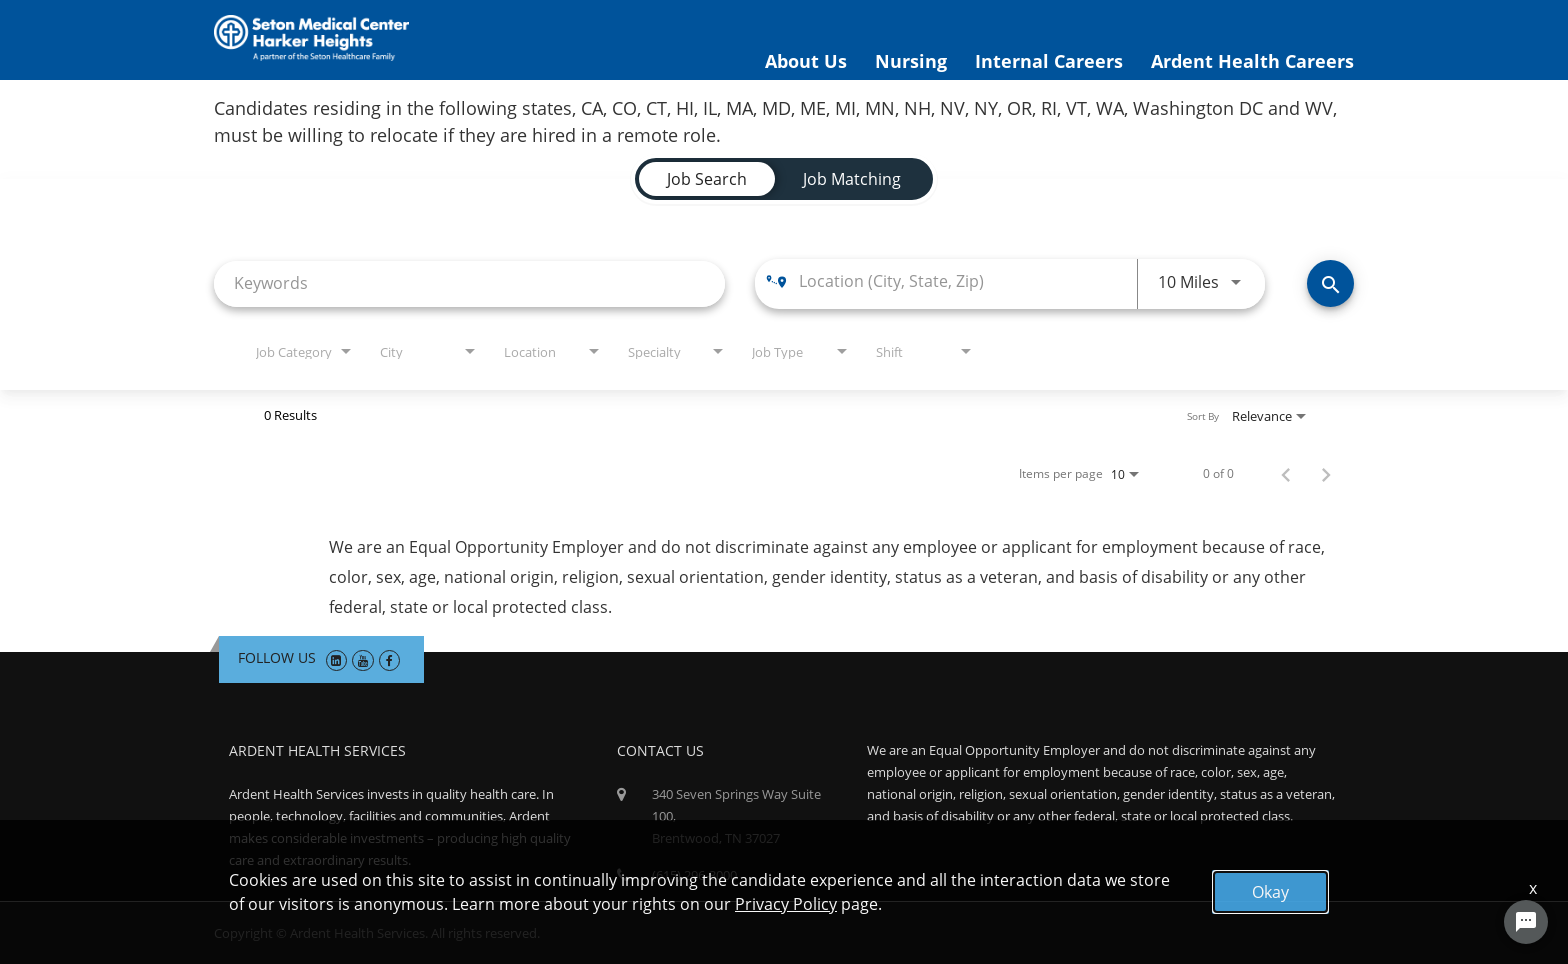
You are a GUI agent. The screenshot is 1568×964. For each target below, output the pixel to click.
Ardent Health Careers (1252, 61)
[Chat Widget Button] (1526, 922)
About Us (806, 61)
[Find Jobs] (1330, 283)
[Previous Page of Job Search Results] (1286, 474)
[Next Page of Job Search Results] (1326, 474)
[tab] (707, 179)
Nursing (911, 61)
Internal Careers (1049, 61)
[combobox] (469, 283)
